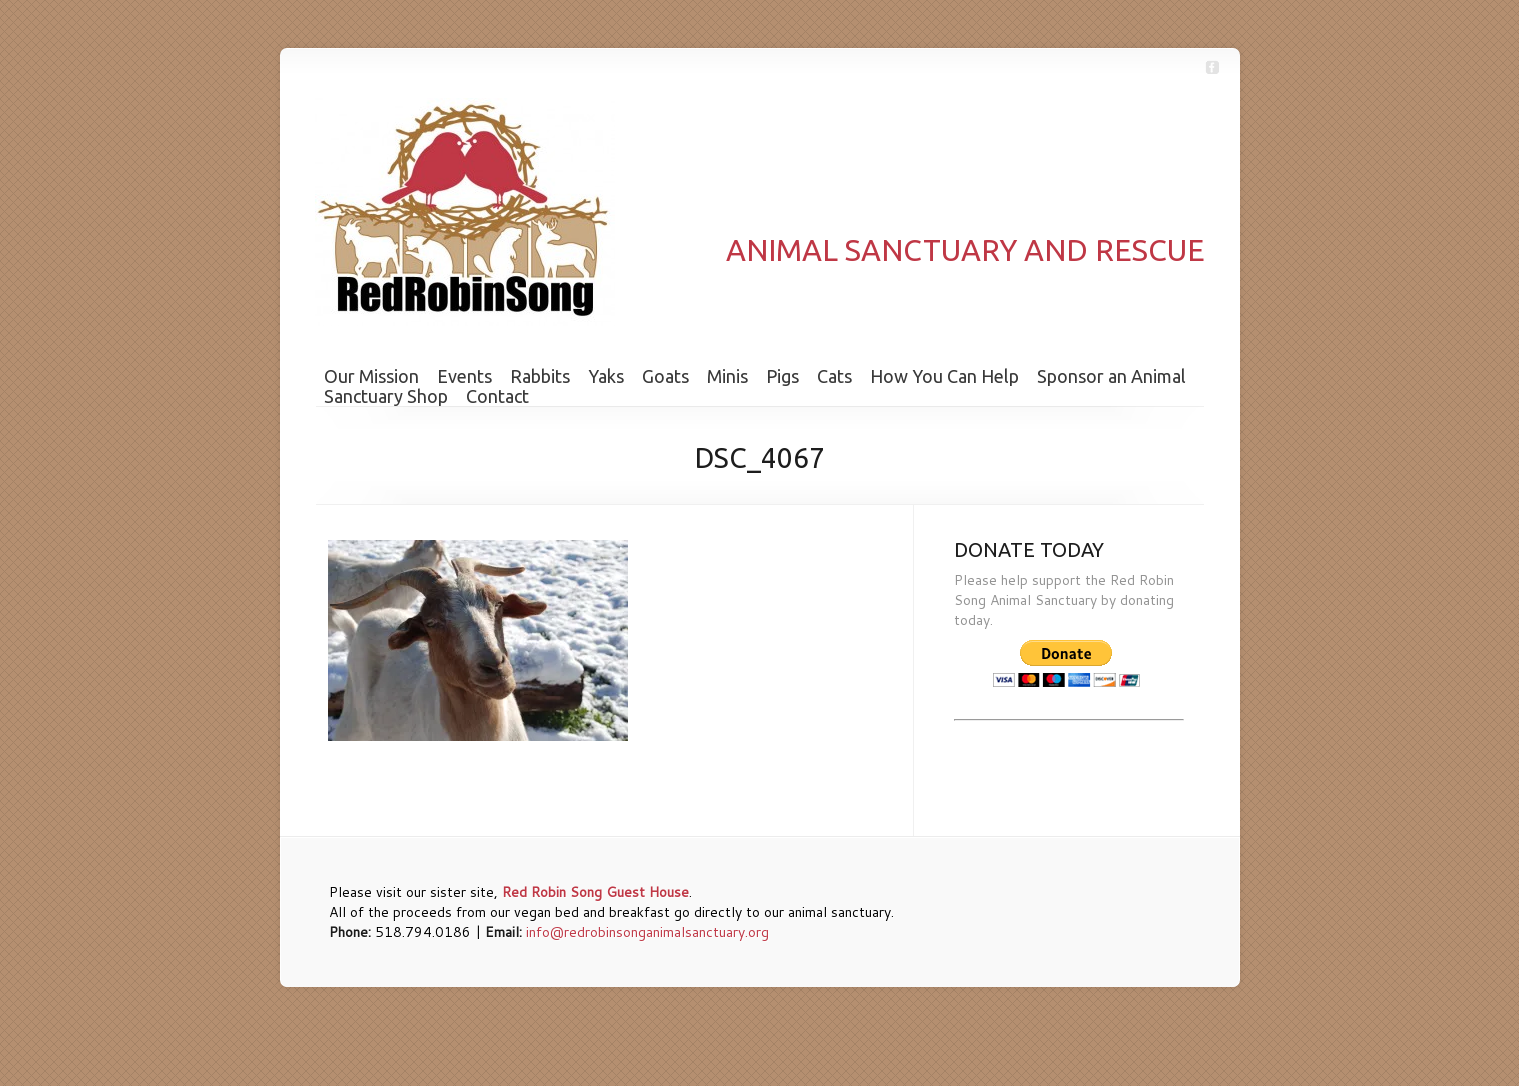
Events (464, 376)
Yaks (606, 376)
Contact (497, 396)
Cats (834, 376)
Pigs (782, 376)
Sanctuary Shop (386, 396)
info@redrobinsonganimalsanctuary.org (647, 932)
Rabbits (540, 376)
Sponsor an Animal (1111, 376)
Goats (665, 376)
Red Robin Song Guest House (595, 892)
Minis (727, 376)
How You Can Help (944, 376)
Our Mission (371, 376)
